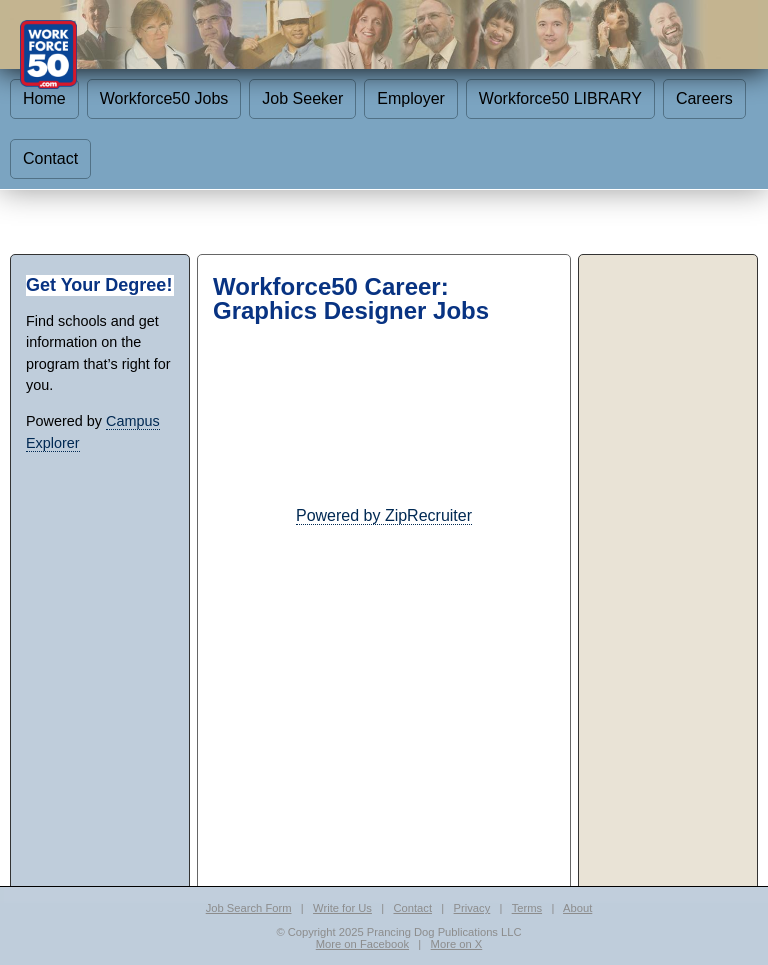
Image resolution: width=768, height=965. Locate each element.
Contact (50, 158)
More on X (457, 944)
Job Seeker (302, 98)
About (577, 908)
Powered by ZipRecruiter (384, 515)
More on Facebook (362, 944)
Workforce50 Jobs (164, 98)
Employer (411, 98)
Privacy (472, 908)
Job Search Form (249, 908)
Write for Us (342, 908)
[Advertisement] (384, 668)
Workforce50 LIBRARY (560, 98)
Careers (704, 98)
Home (44, 98)
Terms (527, 908)
